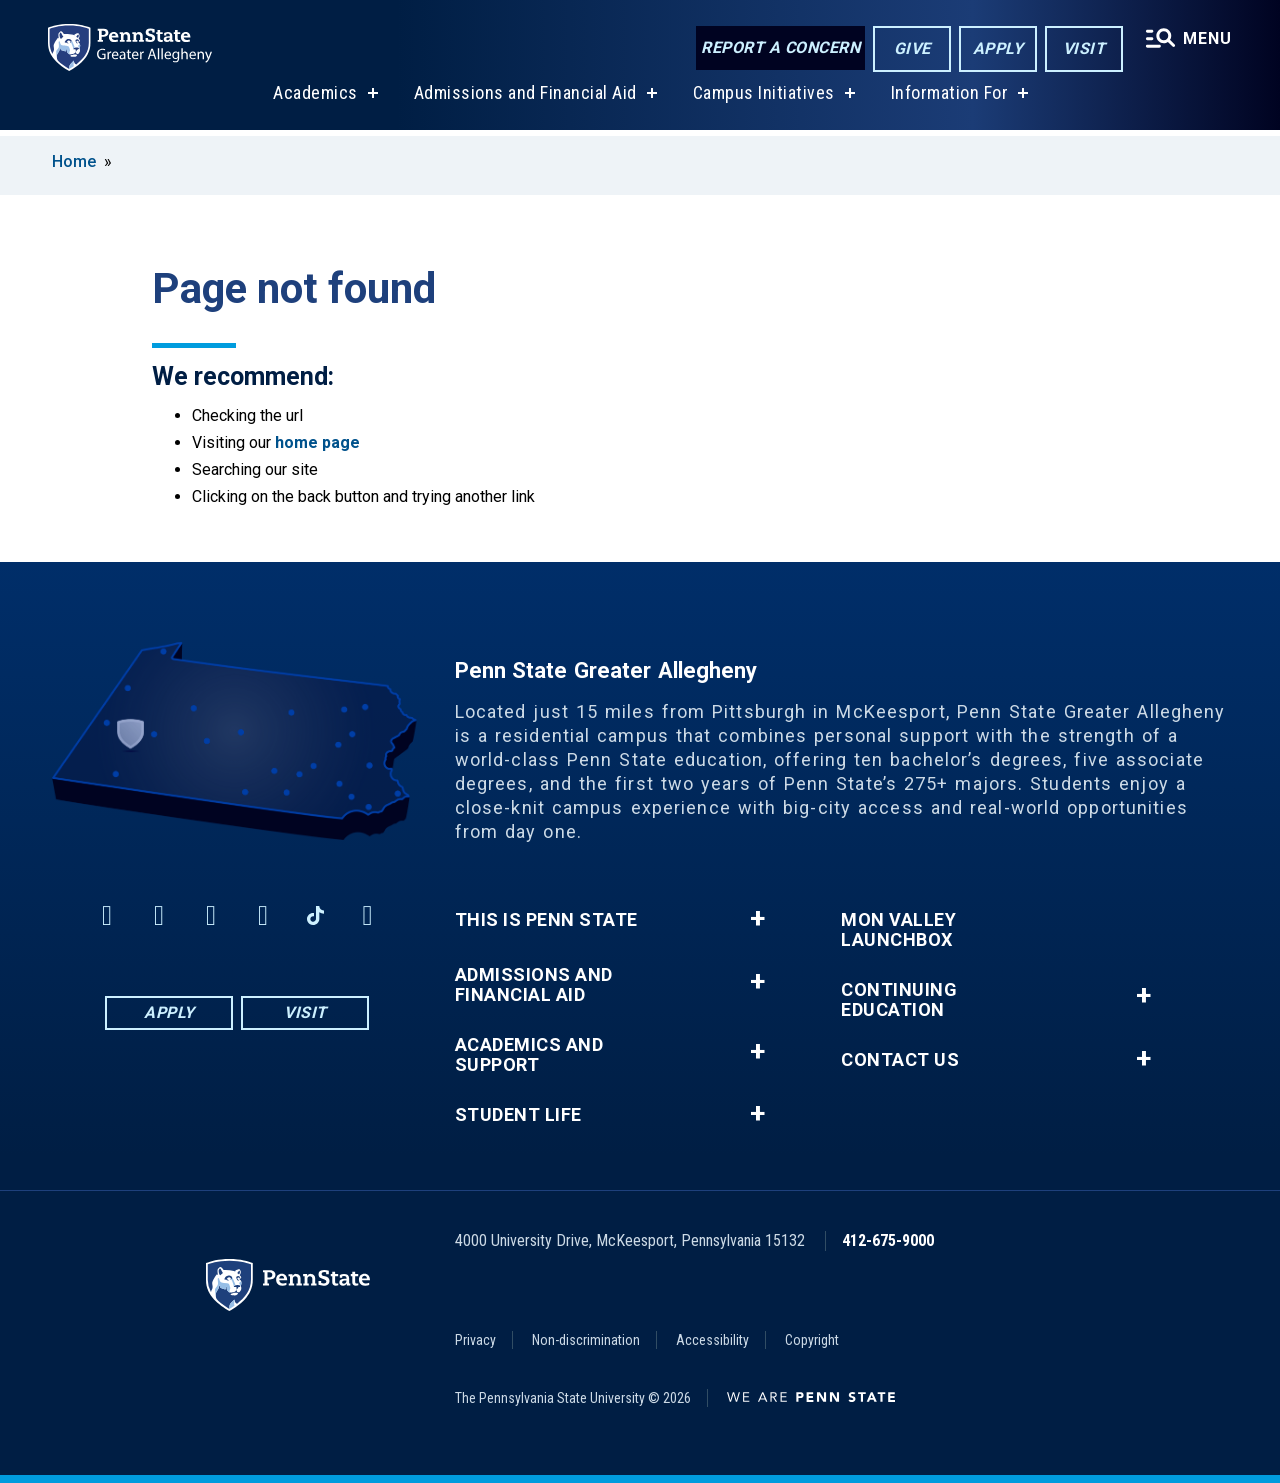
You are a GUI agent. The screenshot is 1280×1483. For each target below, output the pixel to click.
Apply (998, 48)
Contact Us (900, 1060)
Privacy (475, 1340)
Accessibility (712, 1340)
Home (74, 161)
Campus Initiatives (764, 98)
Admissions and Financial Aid (525, 98)
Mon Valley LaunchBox (898, 930)
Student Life (518, 1115)
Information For (950, 98)
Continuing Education (899, 1000)
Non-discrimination (586, 1340)
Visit (1084, 48)
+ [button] (757, 919)
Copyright (812, 1340)
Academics (315, 98)
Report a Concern (780, 47)
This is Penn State (546, 920)
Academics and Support (529, 1055)
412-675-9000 (888, 1240)
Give (912, 48)
